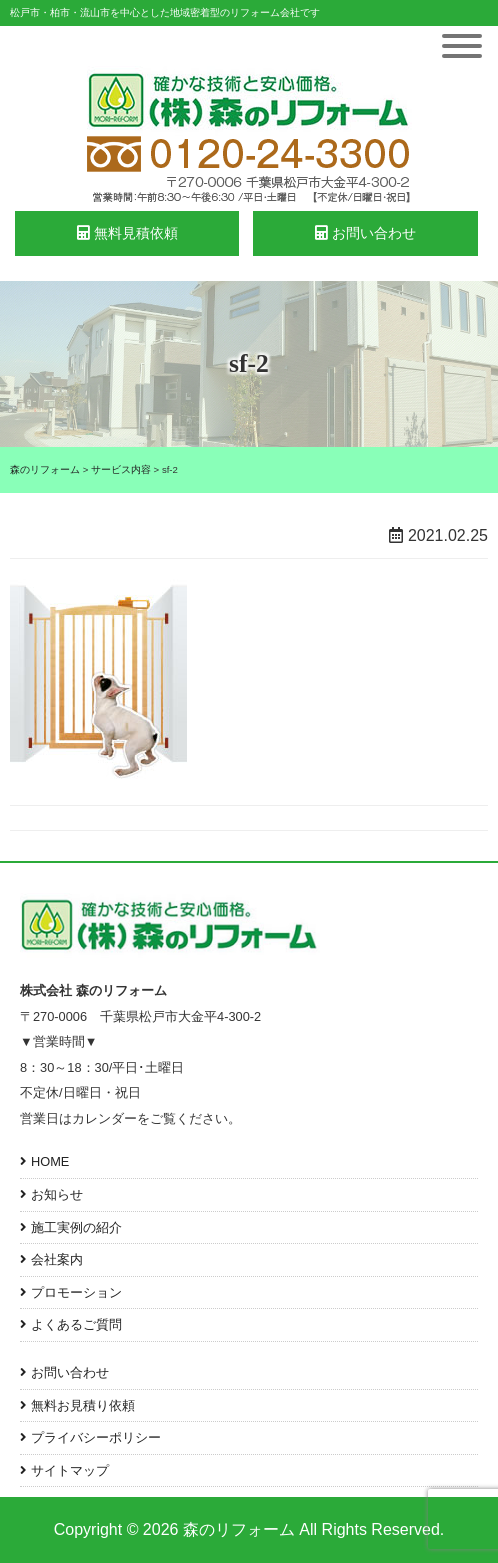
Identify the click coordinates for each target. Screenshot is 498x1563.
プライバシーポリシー (96, 1437)
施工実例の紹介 (76, 1227)
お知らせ (57, 1194)
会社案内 (57, 1259)
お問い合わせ (365, 233)
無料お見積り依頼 (83, 1405)
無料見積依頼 (127, 233)
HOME (50, 1161)
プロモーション (76, 1292)
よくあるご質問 (76, 1324)
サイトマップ (70, 1470)
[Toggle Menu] (462, 46)
